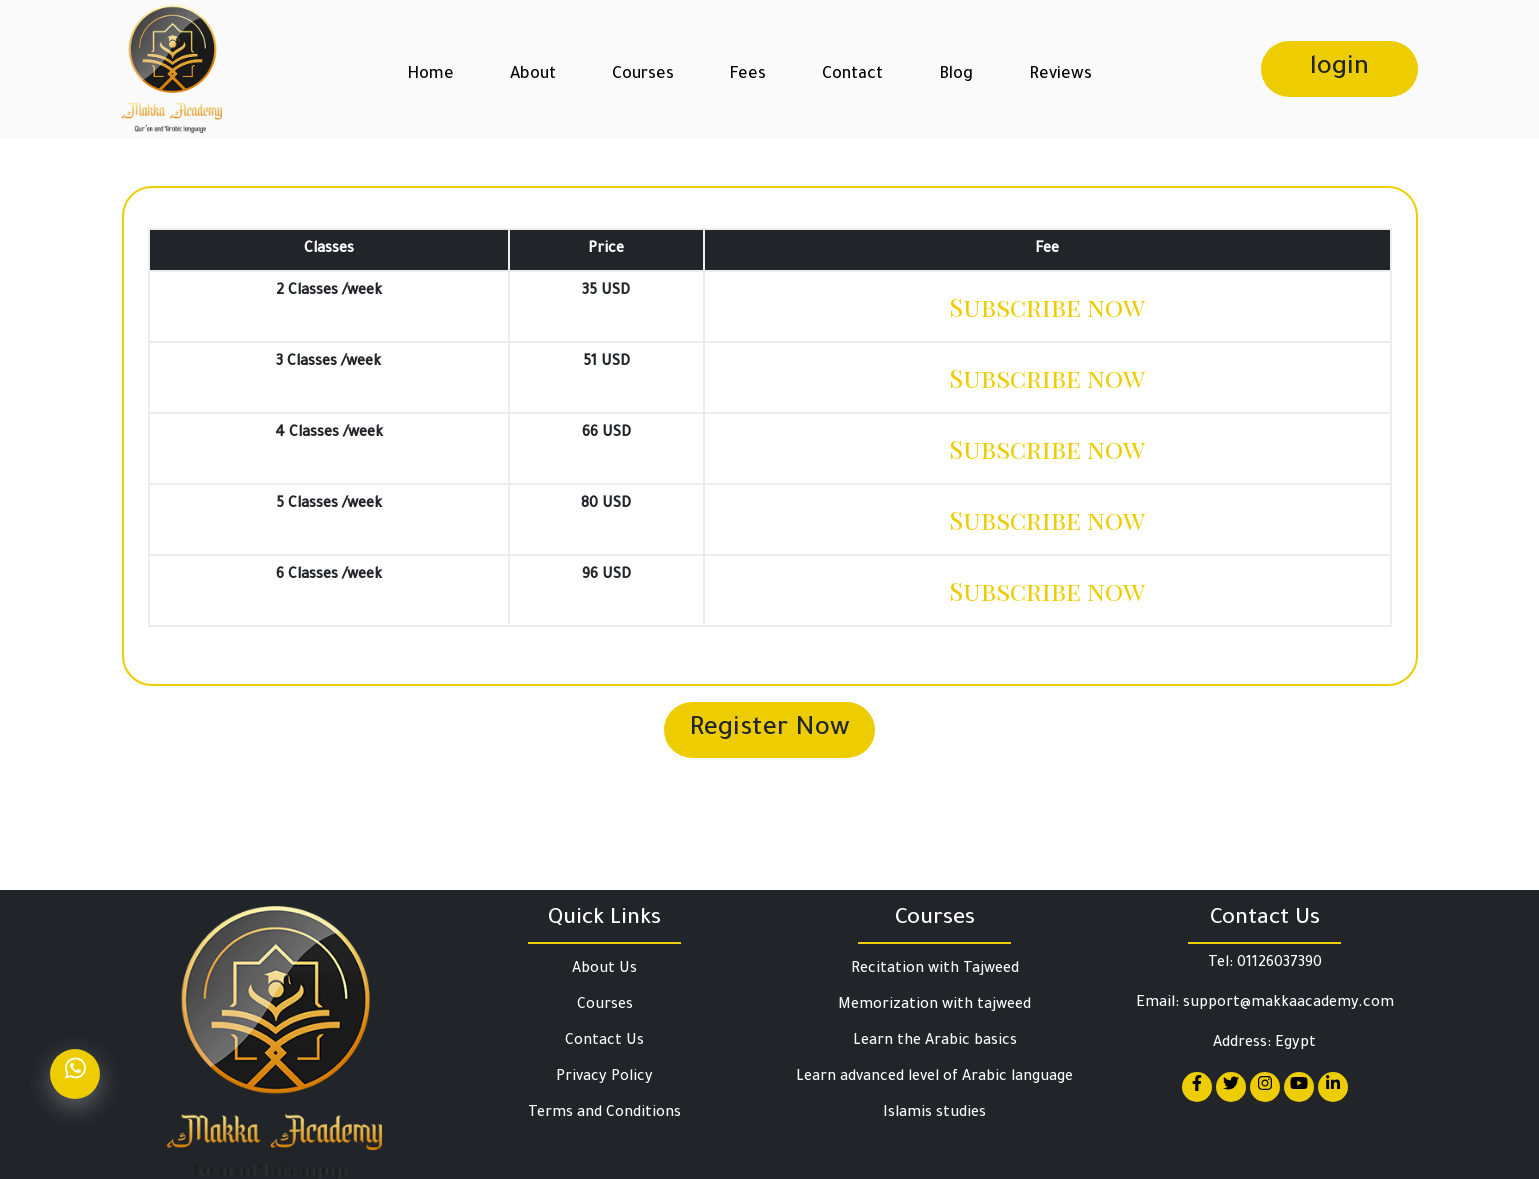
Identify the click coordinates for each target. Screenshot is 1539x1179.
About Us (604, 970)
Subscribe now (1047, 306)
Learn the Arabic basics (935, 1042)
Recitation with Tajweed (935, 970)
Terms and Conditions (604, 1114)
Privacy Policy (604, 1078)
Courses (643, 75)
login (1339, 69)
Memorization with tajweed (934, 1006)
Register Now (769, 730)
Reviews (1060, 75)
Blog (956, 75)
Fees (748, 75)
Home (430, 75)
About (533, 75)
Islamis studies (934, 1114)
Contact (852, 75)
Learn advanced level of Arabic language (934, 1078)
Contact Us (604, 1042)
